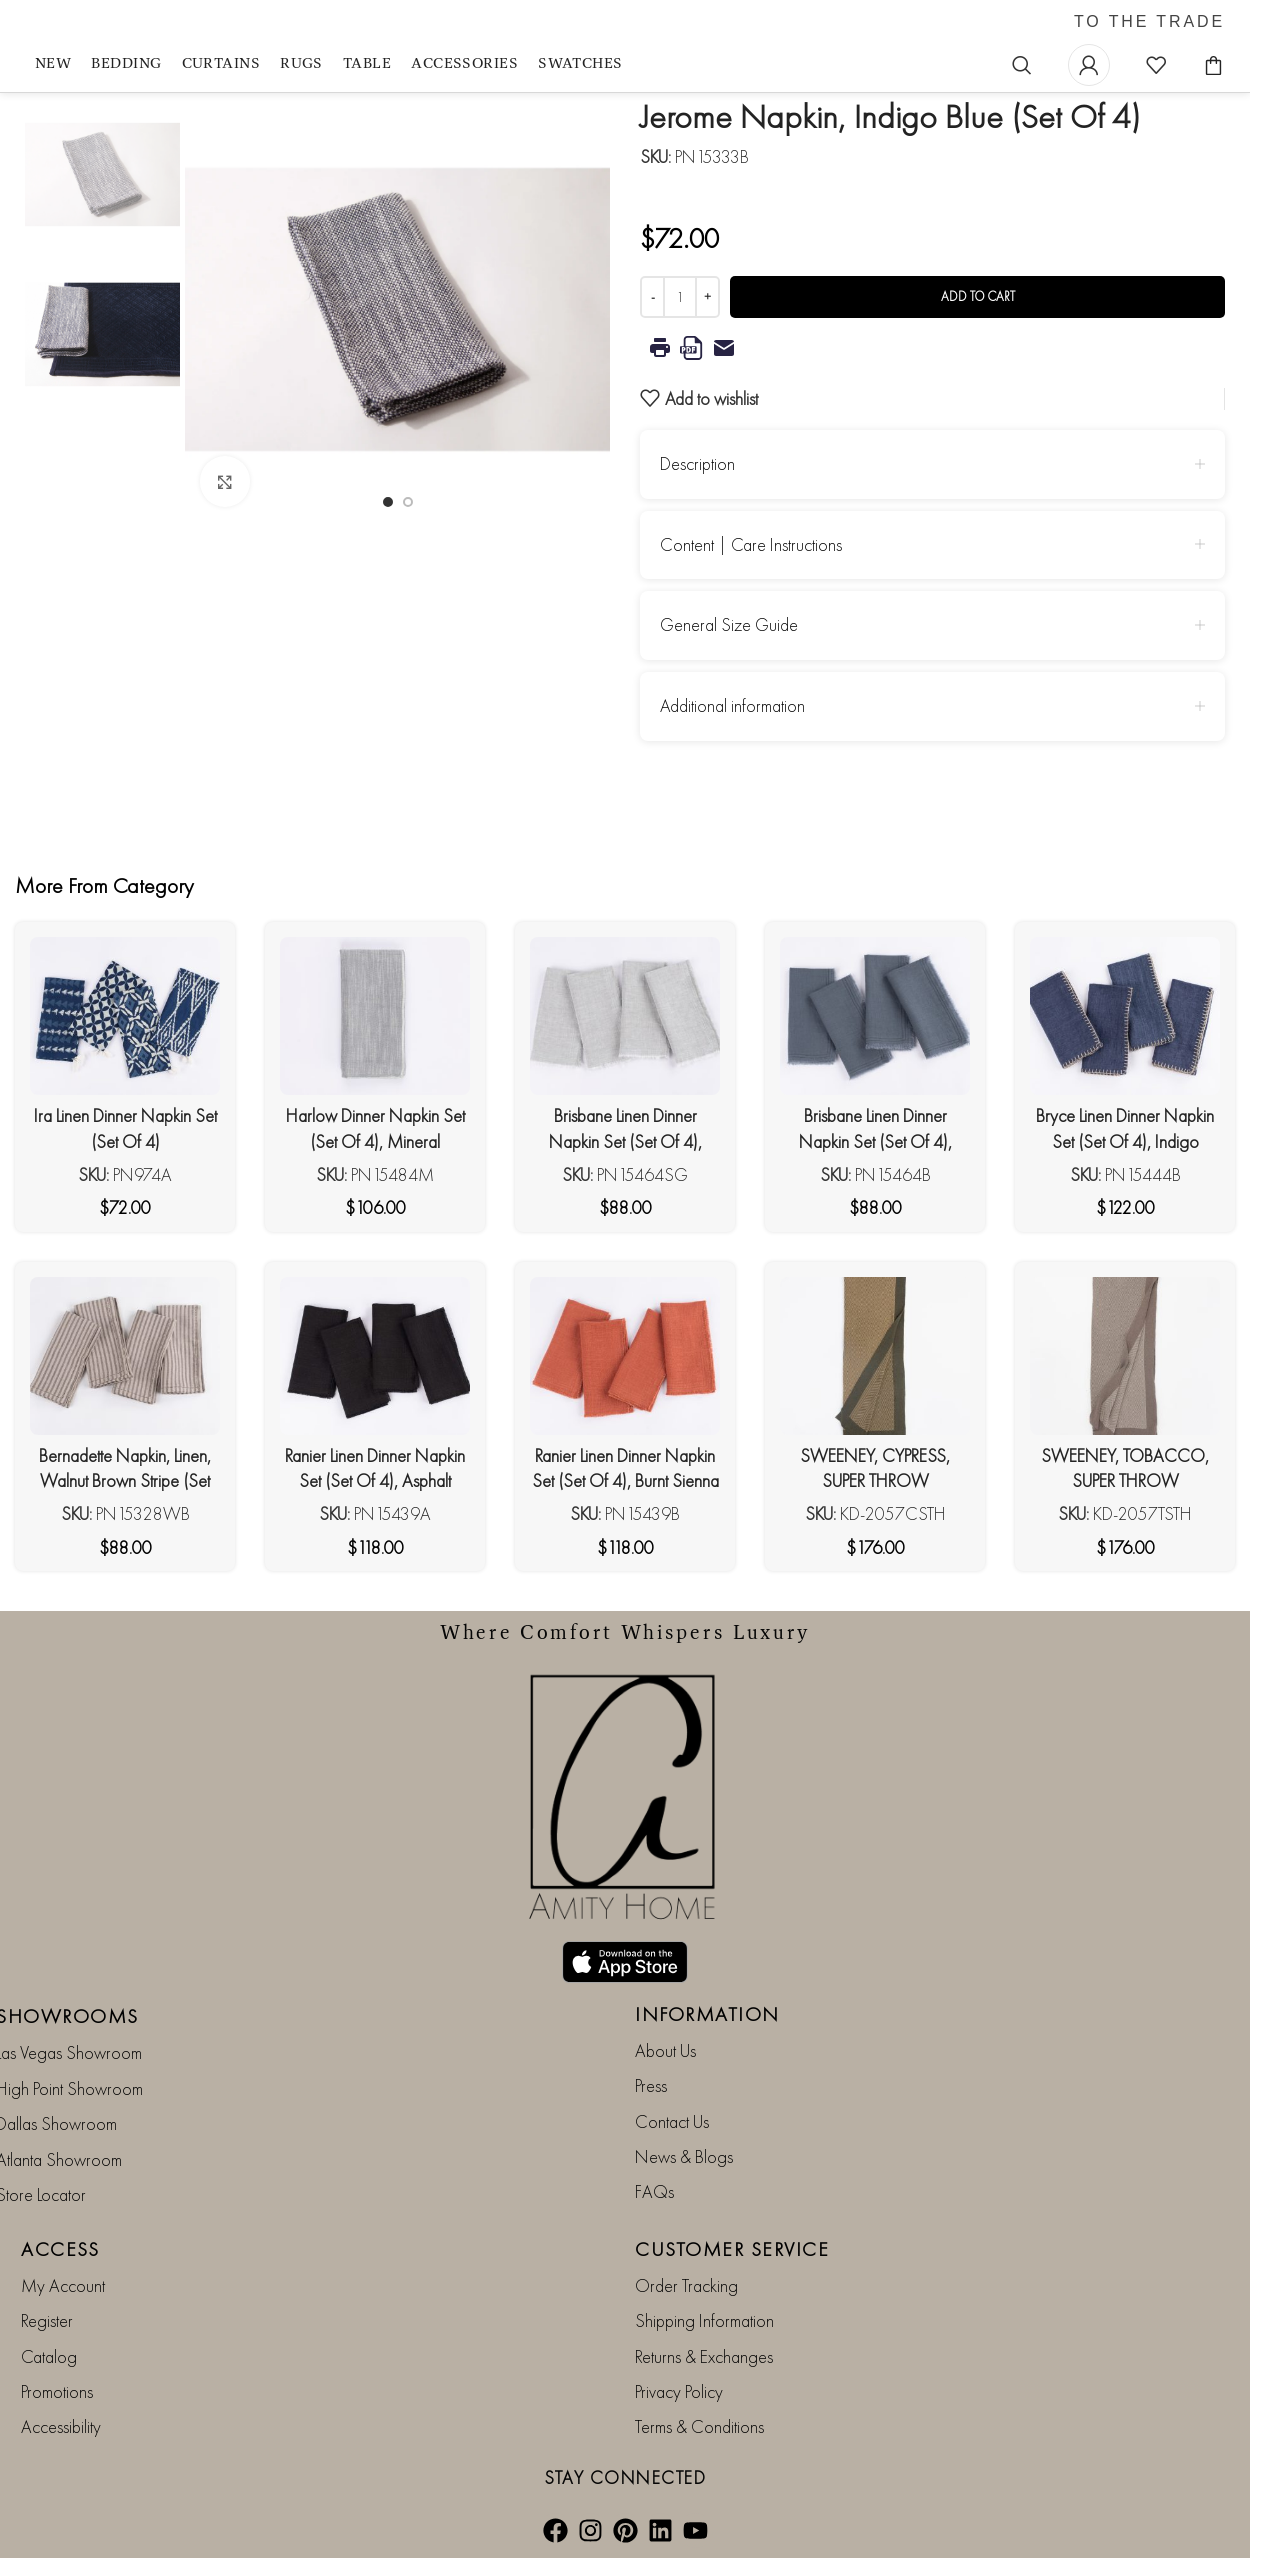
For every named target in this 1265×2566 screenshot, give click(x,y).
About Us (665, 2050)
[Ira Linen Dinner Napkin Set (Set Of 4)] (125, 1016)
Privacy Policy (679, 2391)
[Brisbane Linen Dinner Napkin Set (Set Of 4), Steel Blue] (875, 1016)
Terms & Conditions (699, 2426)
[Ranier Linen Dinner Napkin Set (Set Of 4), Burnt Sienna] (625, 1356)
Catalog (49, 2356)
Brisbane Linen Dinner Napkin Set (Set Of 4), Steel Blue (875, 1140)
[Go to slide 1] (388, 502)
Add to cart (978, 296)
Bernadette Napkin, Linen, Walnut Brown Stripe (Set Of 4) (125, 1480)
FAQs (654, 2191)
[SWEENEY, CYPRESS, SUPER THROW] (875, 1356)
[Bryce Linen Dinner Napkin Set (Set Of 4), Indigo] (1125, 1016)
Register (47, 2320)
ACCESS (60, 2249)
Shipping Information (704, 2320)
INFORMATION (707, 2014)
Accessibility (61, 2426)
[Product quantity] (680, 297)
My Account (63, 2285)
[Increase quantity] (707, 297)
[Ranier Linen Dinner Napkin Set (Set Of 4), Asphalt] (375, 1356)
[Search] (1022, 65)
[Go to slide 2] (408, 502)
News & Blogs (684, 2156)
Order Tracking (686, 2285)
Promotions (57, 2391)
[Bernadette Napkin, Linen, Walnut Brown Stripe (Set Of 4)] (125, 1356)
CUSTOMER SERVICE (732, 2249)
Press (651, 2085)
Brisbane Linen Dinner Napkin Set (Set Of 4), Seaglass (625, 1140)
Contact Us (672, 2121)
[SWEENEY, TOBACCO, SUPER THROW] (1125, 1356)
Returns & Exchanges (704, 2356)
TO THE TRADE (1149, 22)
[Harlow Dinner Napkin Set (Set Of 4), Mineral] (375, 1016)
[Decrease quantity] (652, 297)
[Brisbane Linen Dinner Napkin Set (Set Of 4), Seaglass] (625, 1016)
